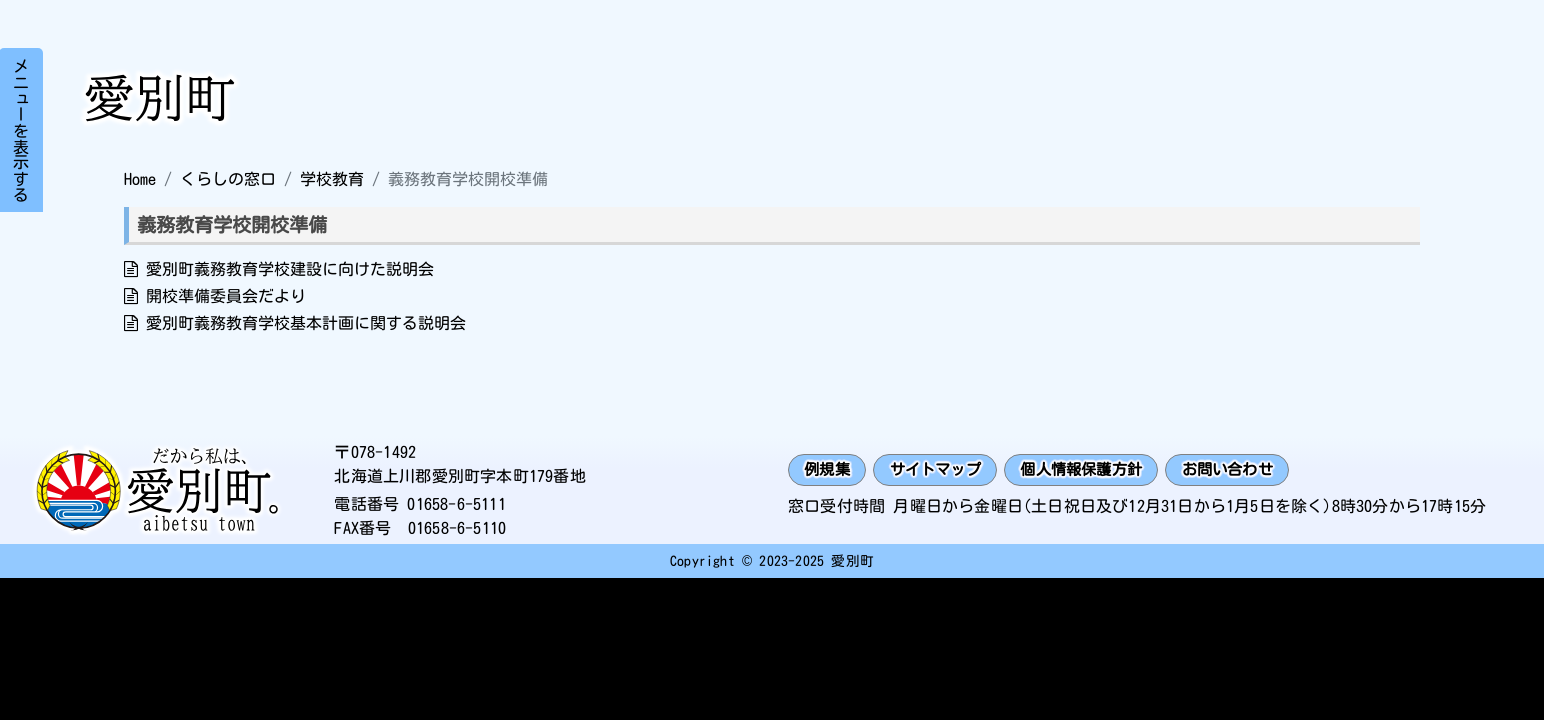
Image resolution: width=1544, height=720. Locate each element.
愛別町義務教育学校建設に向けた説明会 (290, 269)
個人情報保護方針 (1098, 470)
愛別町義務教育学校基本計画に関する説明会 (306, 323)
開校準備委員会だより (226, 296)
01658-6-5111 (456, 504)
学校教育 (332, 179)
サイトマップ (943, 470)
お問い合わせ (1252, 470)
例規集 (829, 470)
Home (140, 179)
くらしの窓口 (228, 179)
